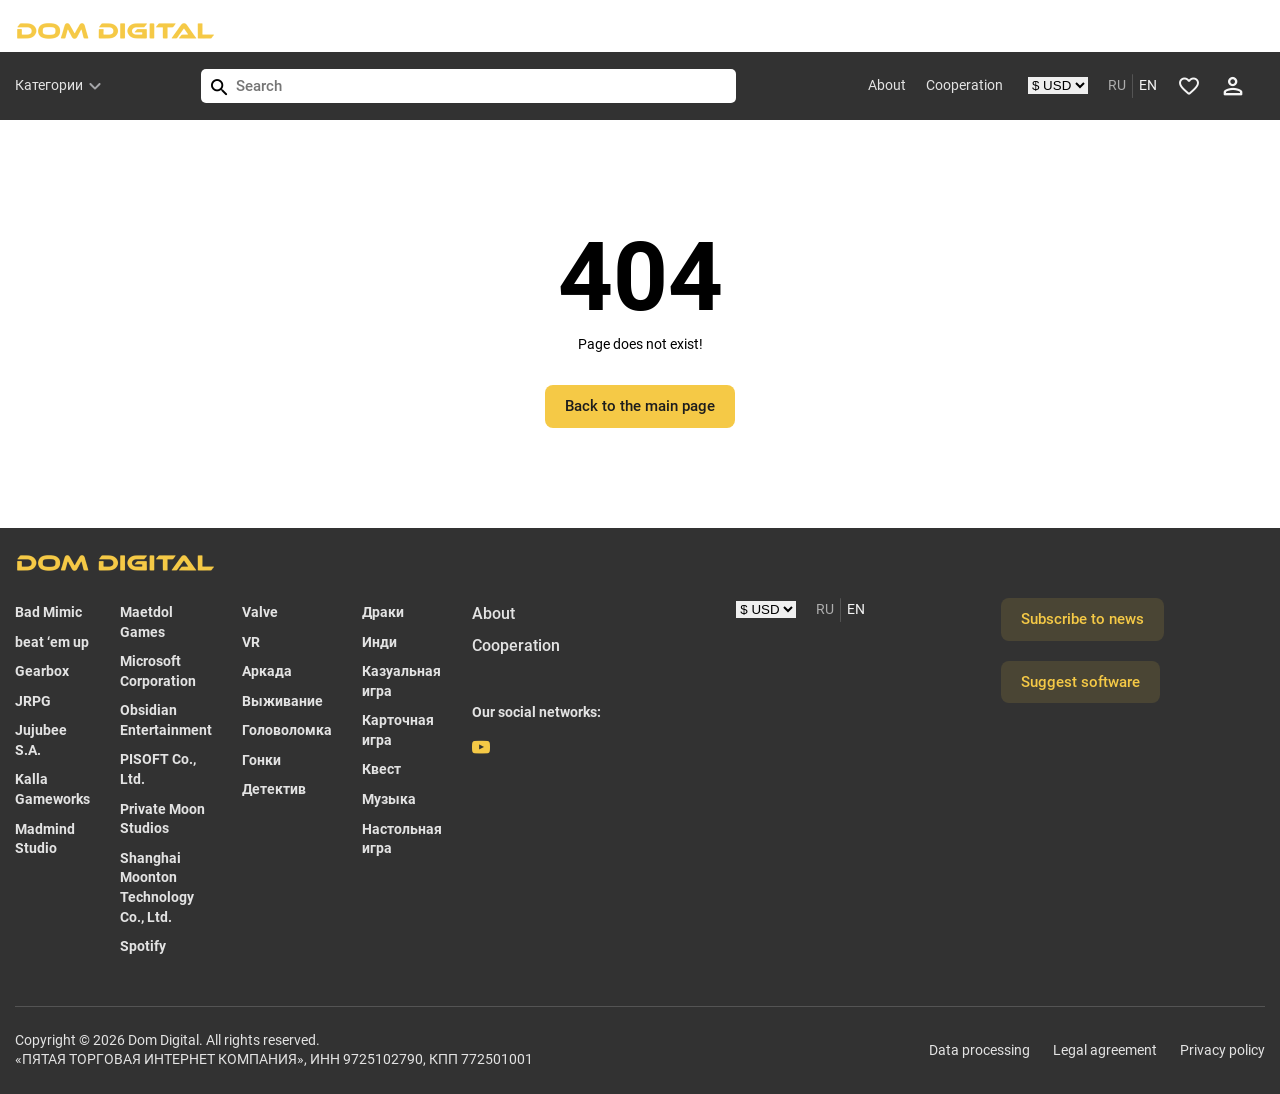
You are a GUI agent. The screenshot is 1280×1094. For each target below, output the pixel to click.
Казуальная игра (401, 681)
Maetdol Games (146, 622)
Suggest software (1080, 682)
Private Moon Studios (162, 819)
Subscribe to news (1082, 619)
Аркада (267, 671)
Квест (381, 769)
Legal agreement (1105, 1050)
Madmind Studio (45, 839)
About (887, 85)
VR (251, 642)
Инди (379, 642)
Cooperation (964, 85)
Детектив (274, 789)
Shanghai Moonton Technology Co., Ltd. (157, 887)
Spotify (143, 946)
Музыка (389, 799)
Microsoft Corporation (158, 671)
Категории (49, 85)
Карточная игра (398, 730)
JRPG (33, 701)
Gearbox (42, 671)
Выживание (282, 701)
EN (1148, 85)
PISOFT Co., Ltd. (158, 769)
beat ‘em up (52, 642)
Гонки (261, 760)
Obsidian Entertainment (166, 720)
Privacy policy (1222, 1050)
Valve (260, 612)
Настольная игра (402, 839)
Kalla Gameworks (52, 789)
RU (1117, 85)
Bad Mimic (48, 612)
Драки (383, 612)
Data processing (979, 1050)
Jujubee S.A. (41, 740)
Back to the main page (640, 406)
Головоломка (287, 730)
